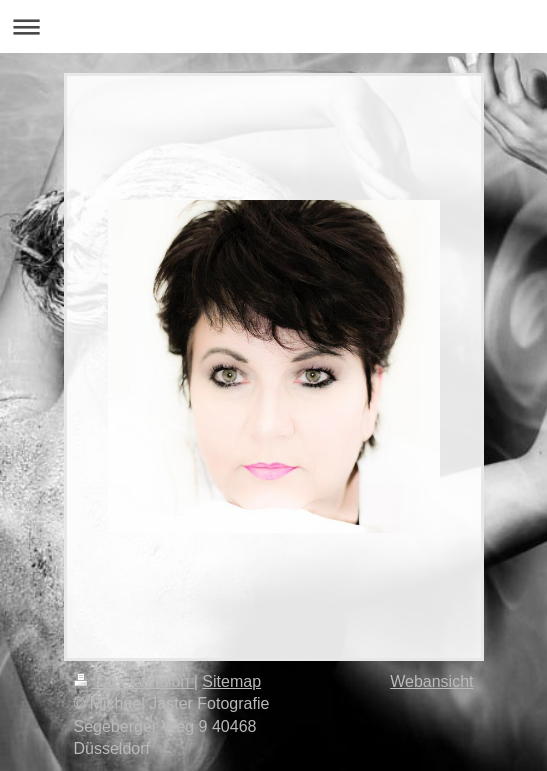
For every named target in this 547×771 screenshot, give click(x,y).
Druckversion (134, 681)
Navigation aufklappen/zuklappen (273, 26)
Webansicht (431, 681)
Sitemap (231, 681)
